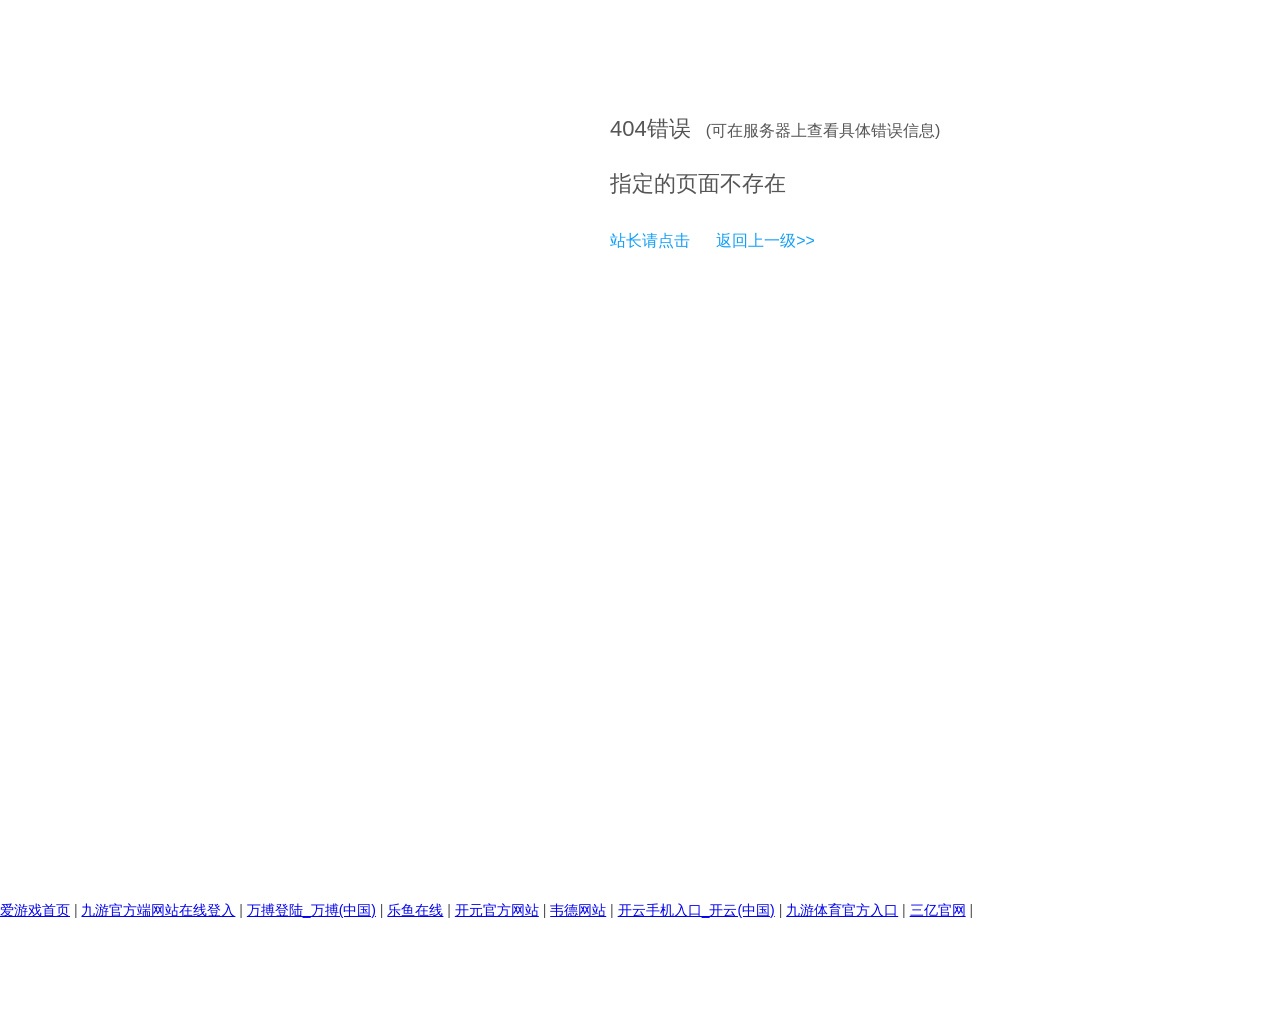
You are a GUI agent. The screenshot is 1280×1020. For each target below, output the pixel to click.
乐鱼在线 (415, 910)
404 (628, 128)
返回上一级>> (765, 240)
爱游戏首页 (35, 910)
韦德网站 (578, 910)
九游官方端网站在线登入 (158, 910)
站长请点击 (650, 240)
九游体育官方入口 (842, 910)
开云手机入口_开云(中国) (696, 910)
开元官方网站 (497, 910)
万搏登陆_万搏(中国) (311, 910)
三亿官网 (938, 910)
